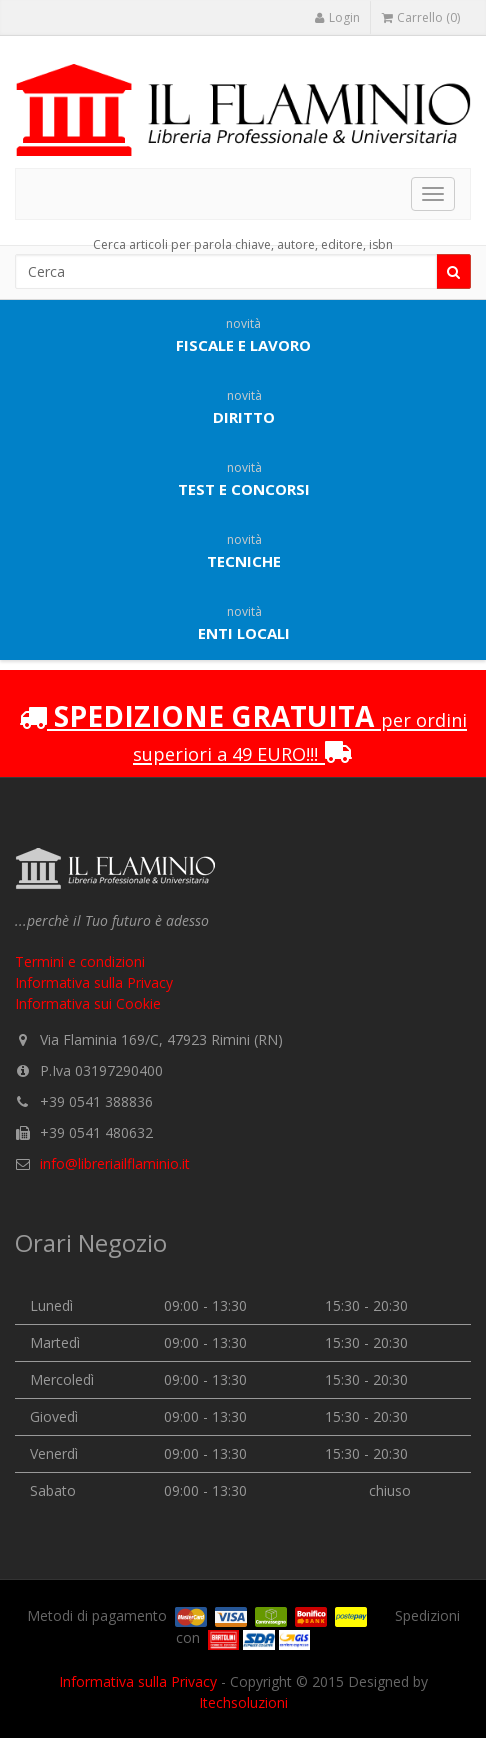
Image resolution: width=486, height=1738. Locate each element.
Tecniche (244, 551)
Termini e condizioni (80, 961)
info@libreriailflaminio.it (115, 1163)
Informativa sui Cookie (88, 1003)
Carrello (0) (421, 17)
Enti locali (244, 623)
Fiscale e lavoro (243, 335)
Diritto (244, 407)
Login (337, 17)
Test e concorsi (244, 479)
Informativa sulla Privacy (94, 982)
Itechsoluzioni (243, 1702)
